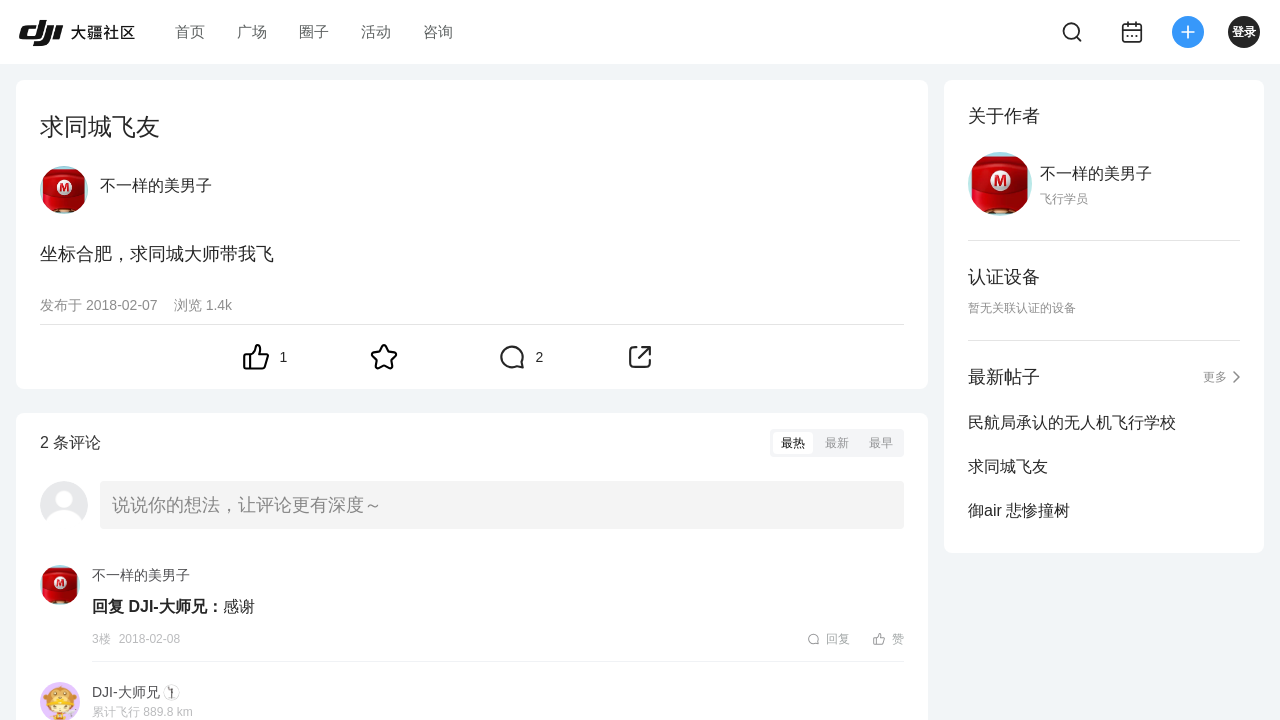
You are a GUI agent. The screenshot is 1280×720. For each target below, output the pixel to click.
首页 (190, 31)
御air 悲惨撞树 (1019, 510)
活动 (376, 31)
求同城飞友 (1008, 466)
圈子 (314, 31)
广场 (252, 31)
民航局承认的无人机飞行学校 (1072, 422)
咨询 (438, 31)
